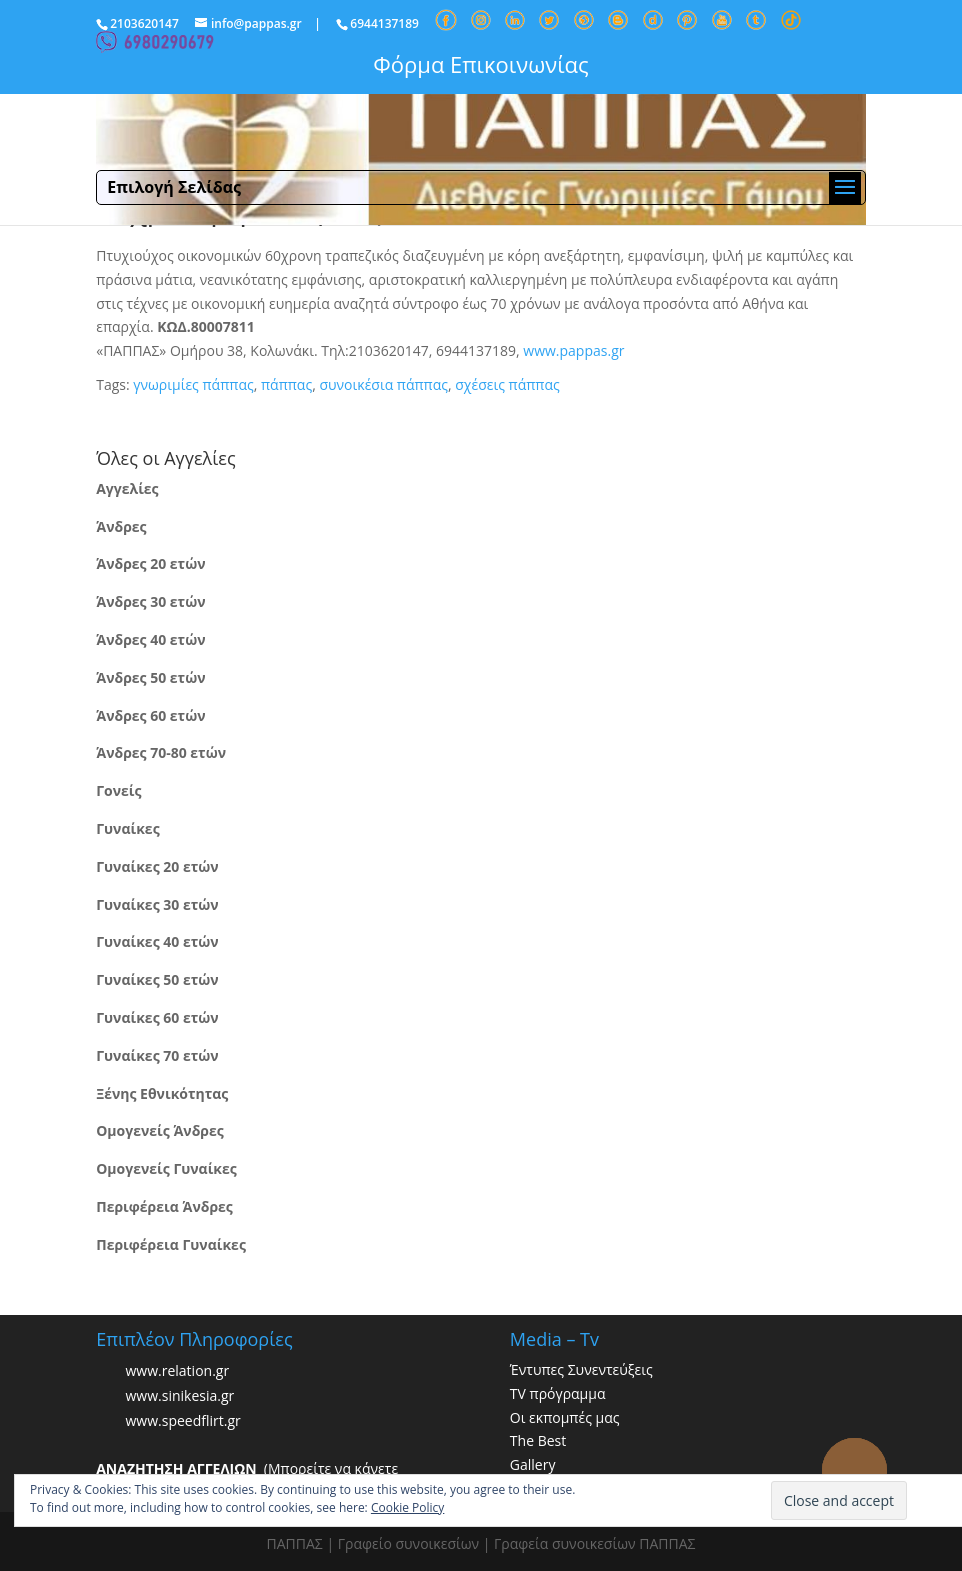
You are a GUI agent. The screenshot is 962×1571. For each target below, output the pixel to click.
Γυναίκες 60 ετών (157, 1017)
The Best (538, 1440)
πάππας (286, 384)
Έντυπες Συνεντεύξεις (581, 1369)
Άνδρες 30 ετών (150, 601)
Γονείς (118, 790)
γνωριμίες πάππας (193, 384)
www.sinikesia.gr (179, 1395)
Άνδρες (121, 526)
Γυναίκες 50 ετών (157, 979)
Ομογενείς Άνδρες (160, 1130)
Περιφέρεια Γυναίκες (171, 1244)
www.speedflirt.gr (182, 1420)
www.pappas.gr (573, 350)
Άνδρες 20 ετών (150, 563)
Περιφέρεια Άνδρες (164, 1206)
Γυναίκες (127, 828)
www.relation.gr (177, 1370)
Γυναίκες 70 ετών (157, 1055)
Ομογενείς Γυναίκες (166, 1168)
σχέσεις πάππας (507, 384)
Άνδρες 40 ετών (150, 639)
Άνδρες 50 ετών (150, 677)
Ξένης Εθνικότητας (162, 1093)
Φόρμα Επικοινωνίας (480, 64)
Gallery (533, 1464)
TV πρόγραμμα (558, 1393)
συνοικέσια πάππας (383, 384)
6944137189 (384, 23)
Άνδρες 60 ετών (150, 715)
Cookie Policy (407, 1507)
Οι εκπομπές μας (565, 1417)
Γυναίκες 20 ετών (157, 866)
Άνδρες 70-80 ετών (161, 752)
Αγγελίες (127, 488)
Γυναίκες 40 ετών (157, 941)
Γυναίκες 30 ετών (157, 904)
